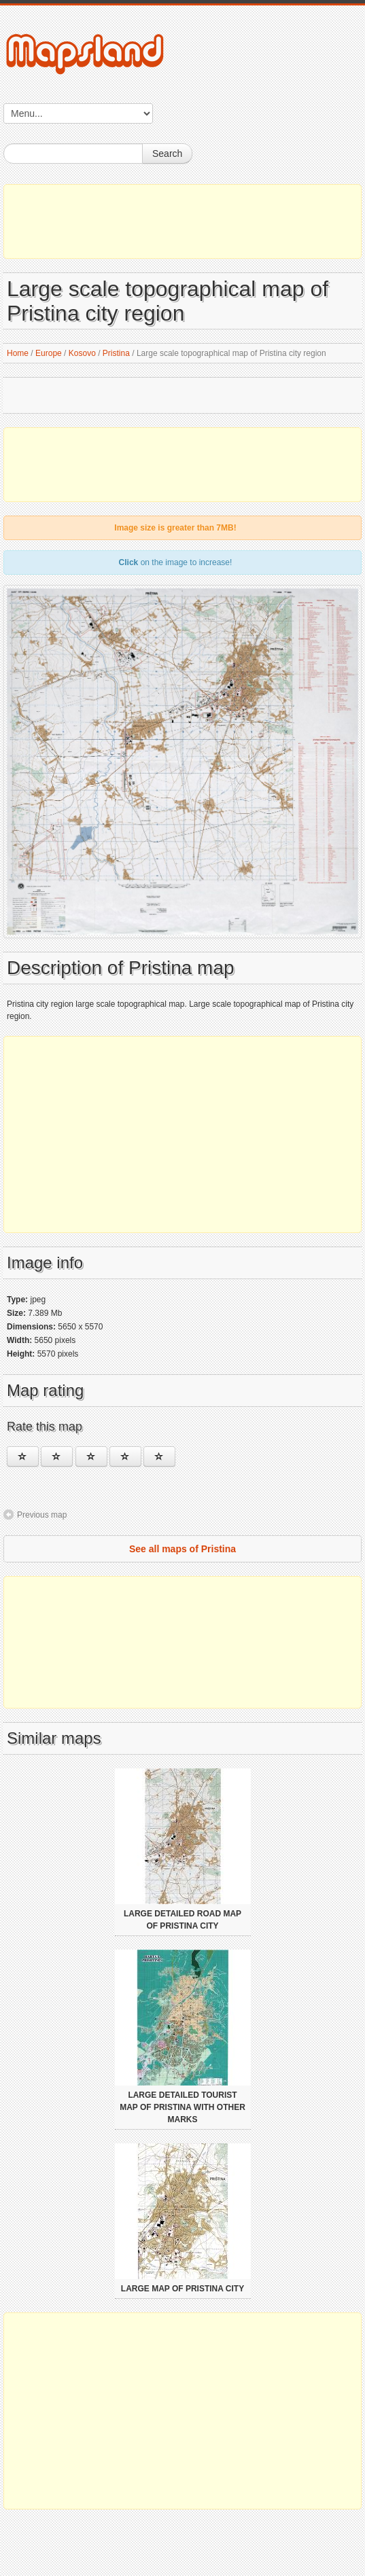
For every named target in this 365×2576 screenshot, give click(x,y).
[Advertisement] (182, 221)
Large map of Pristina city (182, 2288)
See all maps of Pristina (182, 1548)
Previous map (42, 1515)
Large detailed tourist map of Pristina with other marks (182, 2107)
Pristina (116, 353)
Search (167, 153)
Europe (48, 353)
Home (18, 353)
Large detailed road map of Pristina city (182, 1920)
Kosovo (82, 353)
